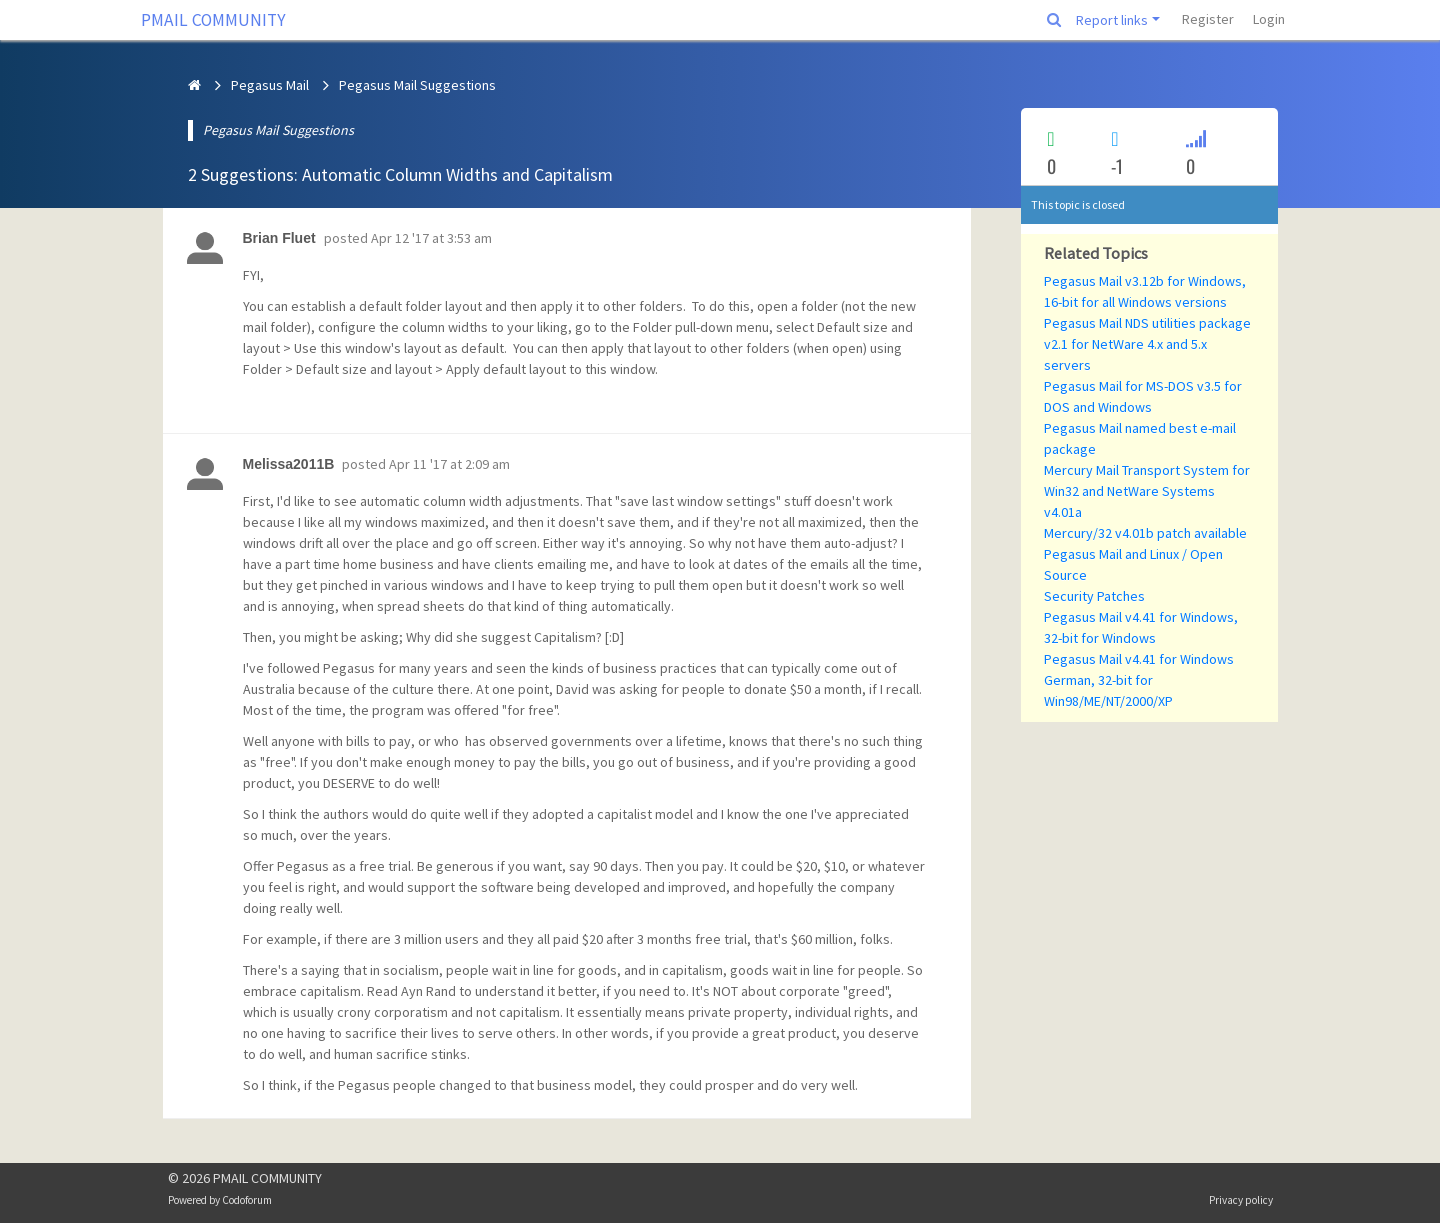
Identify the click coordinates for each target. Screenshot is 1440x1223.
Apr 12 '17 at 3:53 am (431, 238)
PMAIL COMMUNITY (213, 20)
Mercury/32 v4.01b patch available (1145, 533)
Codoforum (247, 1200)
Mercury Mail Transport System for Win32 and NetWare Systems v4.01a (1147, 491)
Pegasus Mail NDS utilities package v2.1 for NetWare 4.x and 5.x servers (1147, 344)
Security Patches (1094, 596)
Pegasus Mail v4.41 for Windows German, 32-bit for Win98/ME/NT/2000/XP (1139, 680)
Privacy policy (1241, 1200)
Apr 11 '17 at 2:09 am (449, 464)
